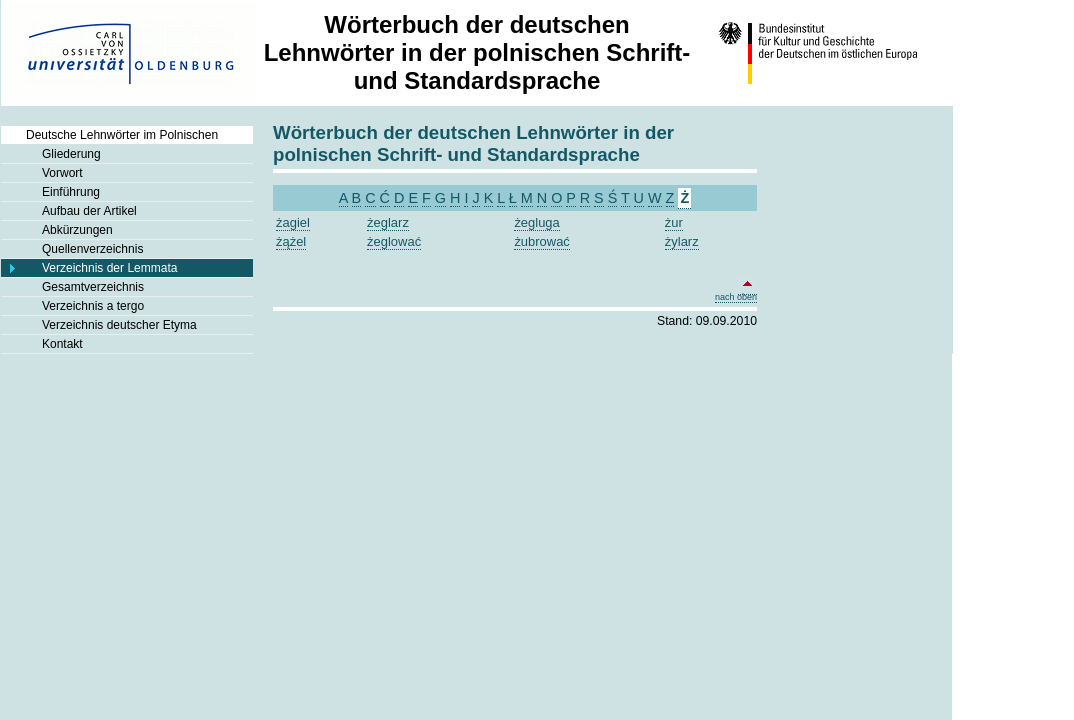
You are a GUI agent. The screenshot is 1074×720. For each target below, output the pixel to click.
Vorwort (62, 173)
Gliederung (71, 154)
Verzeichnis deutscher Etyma (119, 325)
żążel (291, 241)
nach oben (736, 293)
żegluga (536, 222)
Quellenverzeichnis (92, 249)
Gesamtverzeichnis (93, 287)
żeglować (394, 241)
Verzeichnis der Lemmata (109, 268)
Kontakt (62, 344)
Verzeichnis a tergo (93, 306)
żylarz (682, 241)
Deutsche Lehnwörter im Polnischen (122, 135)
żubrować (541, 241)
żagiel (293, 222)
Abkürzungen (77, 230)
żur (674, 222)
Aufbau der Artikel (89, 211)
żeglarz (388, 222)
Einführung (71, 192)
